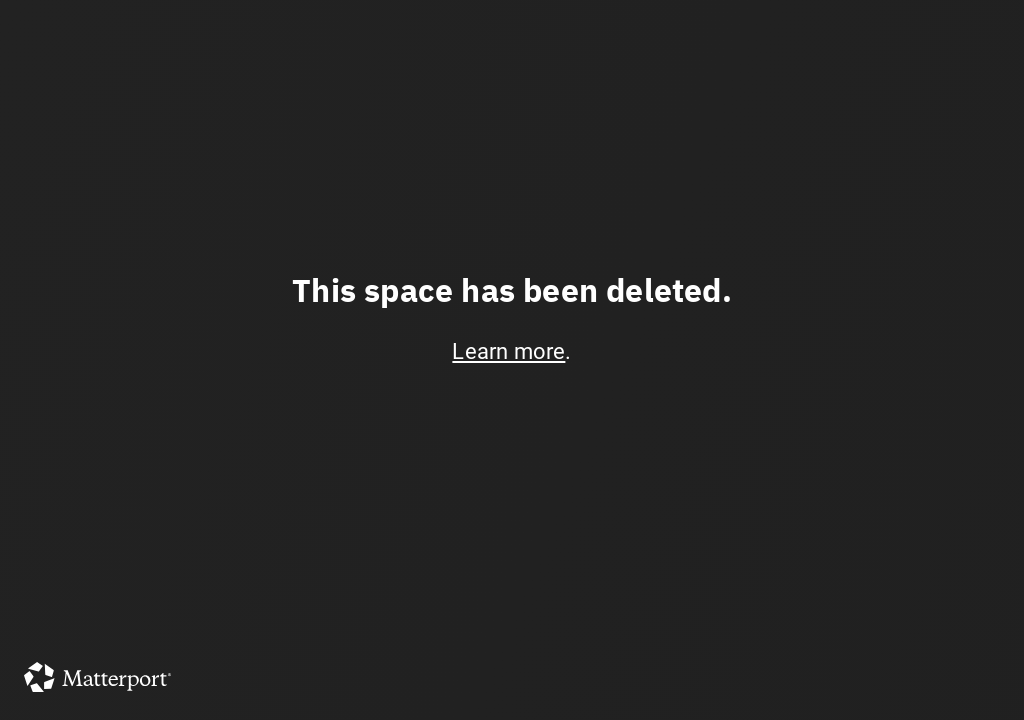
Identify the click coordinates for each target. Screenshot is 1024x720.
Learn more (508, 351)
